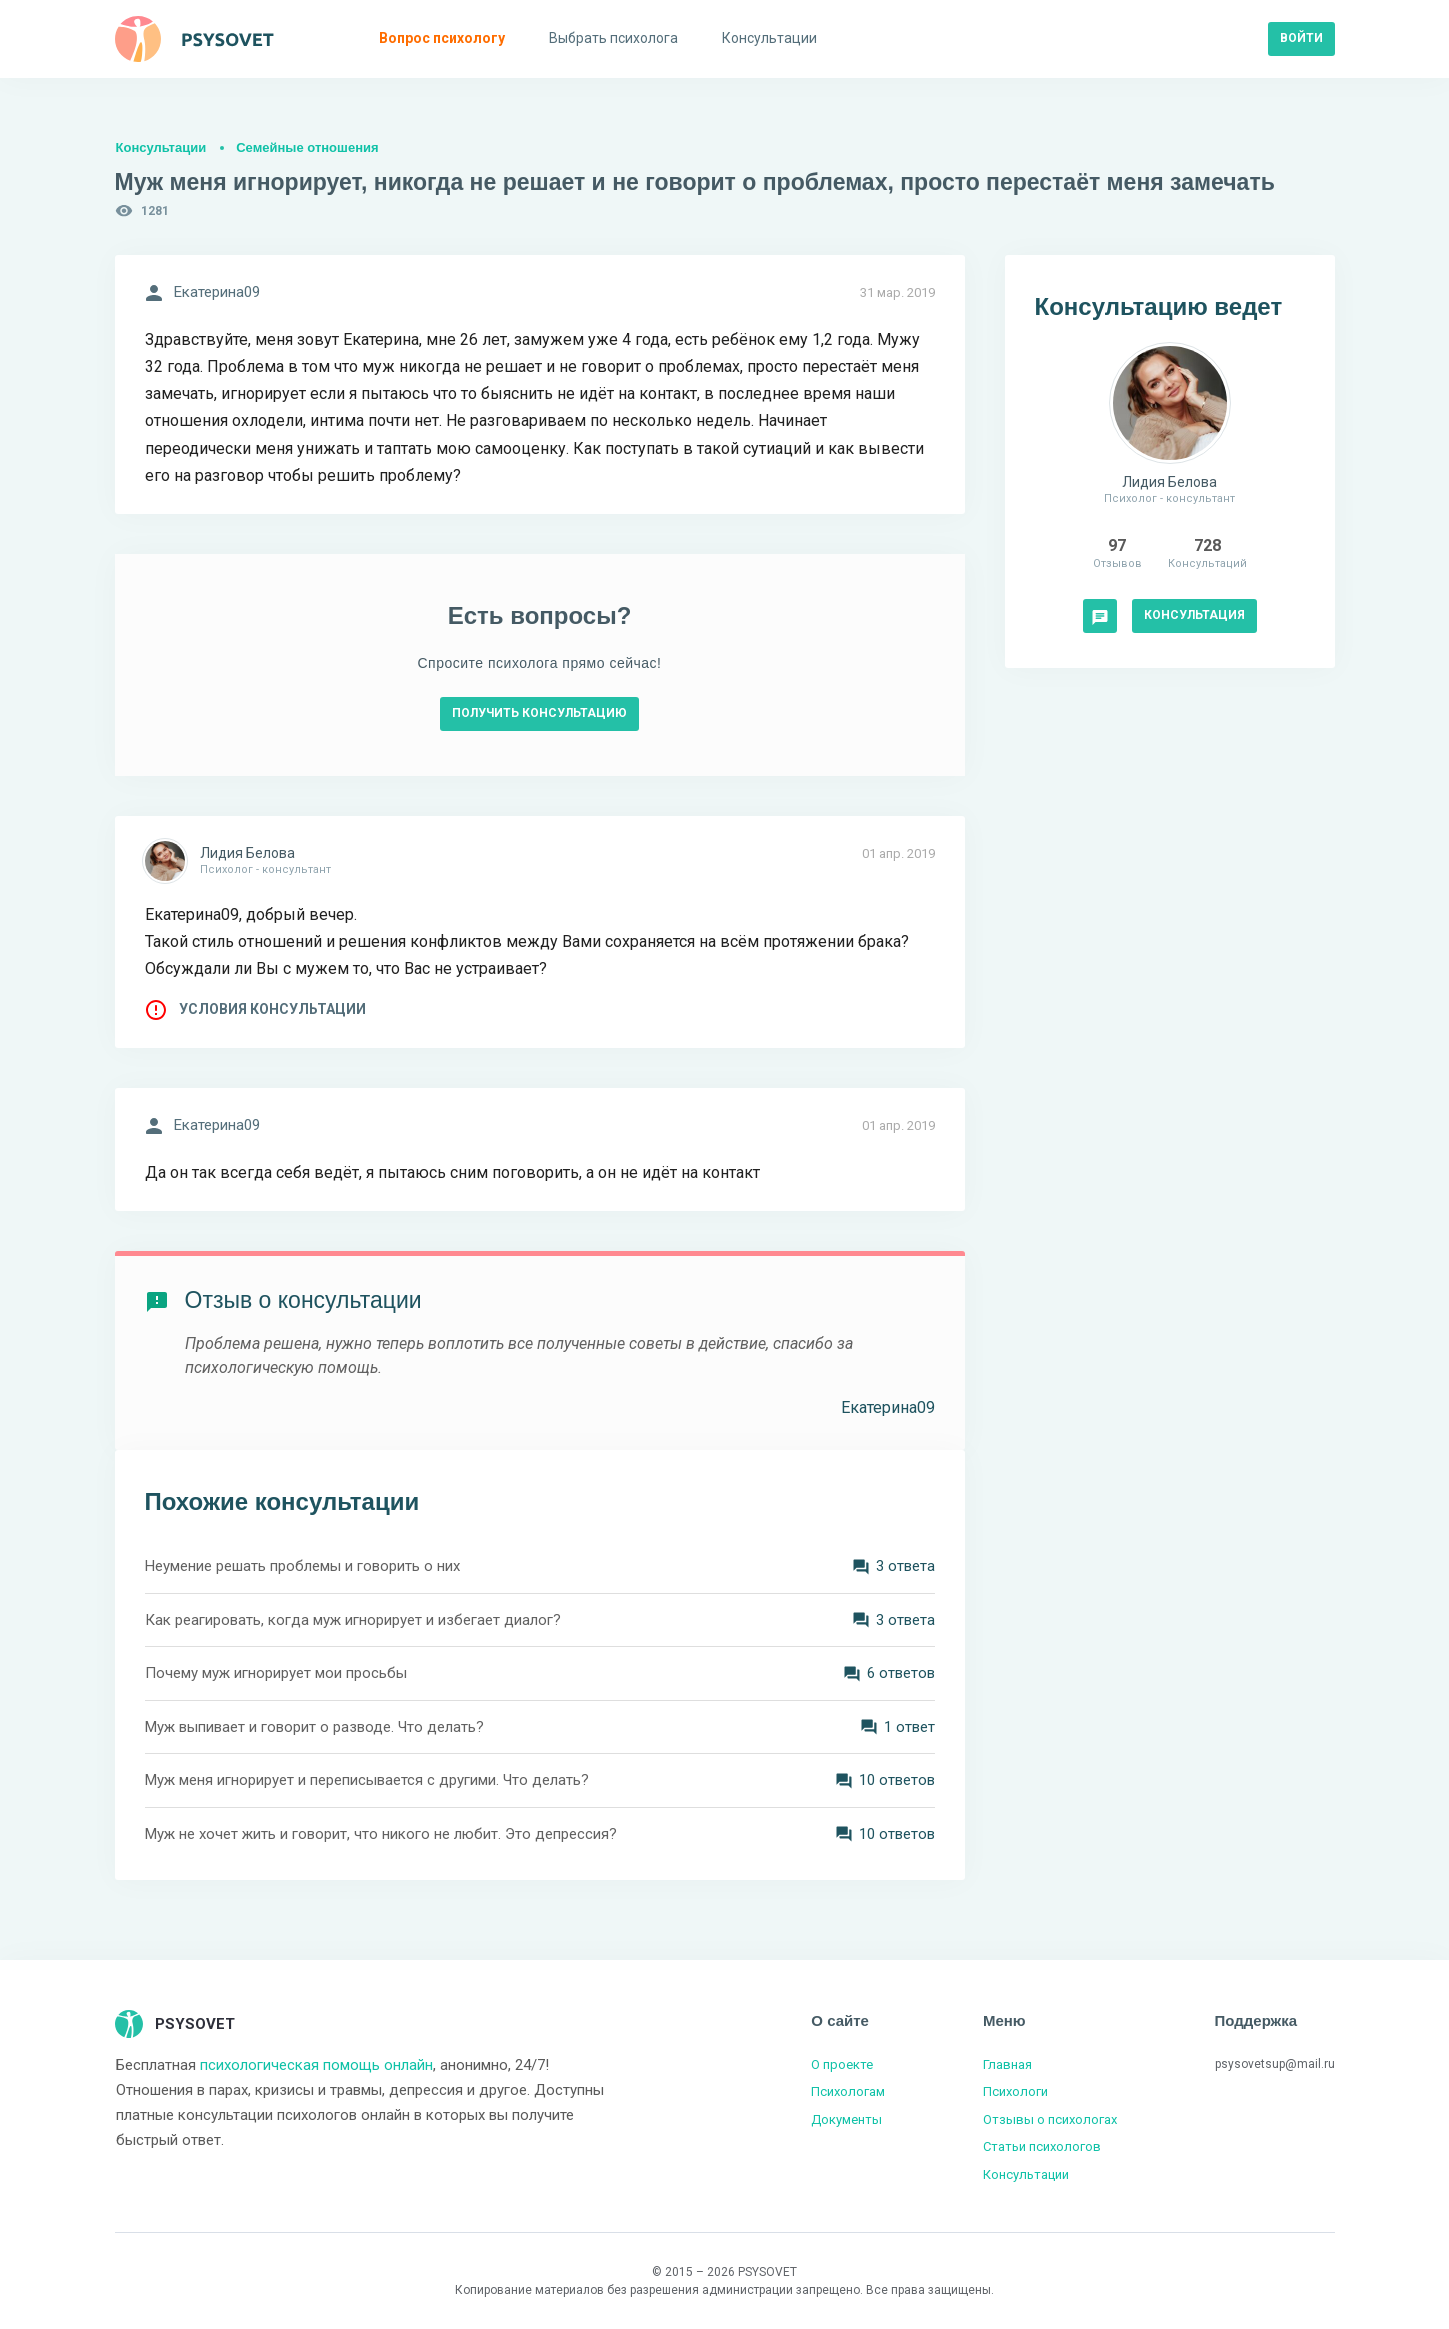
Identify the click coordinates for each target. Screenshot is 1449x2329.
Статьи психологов (1042, 2146)
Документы (846, 2119)
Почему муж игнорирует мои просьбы (276, 1673)
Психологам (848, 2091)
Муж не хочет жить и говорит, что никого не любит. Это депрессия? (381, 1834)
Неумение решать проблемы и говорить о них (302, 1566)
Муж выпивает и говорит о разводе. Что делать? (314, 1727)
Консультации (161, 147)
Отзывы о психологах (1050, 2119)
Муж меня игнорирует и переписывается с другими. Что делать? (367, 1780)
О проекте (842, 2064)
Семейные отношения (307, 147)
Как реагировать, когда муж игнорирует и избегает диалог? (353, 1620)
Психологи (1015, 2091)
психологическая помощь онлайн (316, 2065)
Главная (1007, 2064)
